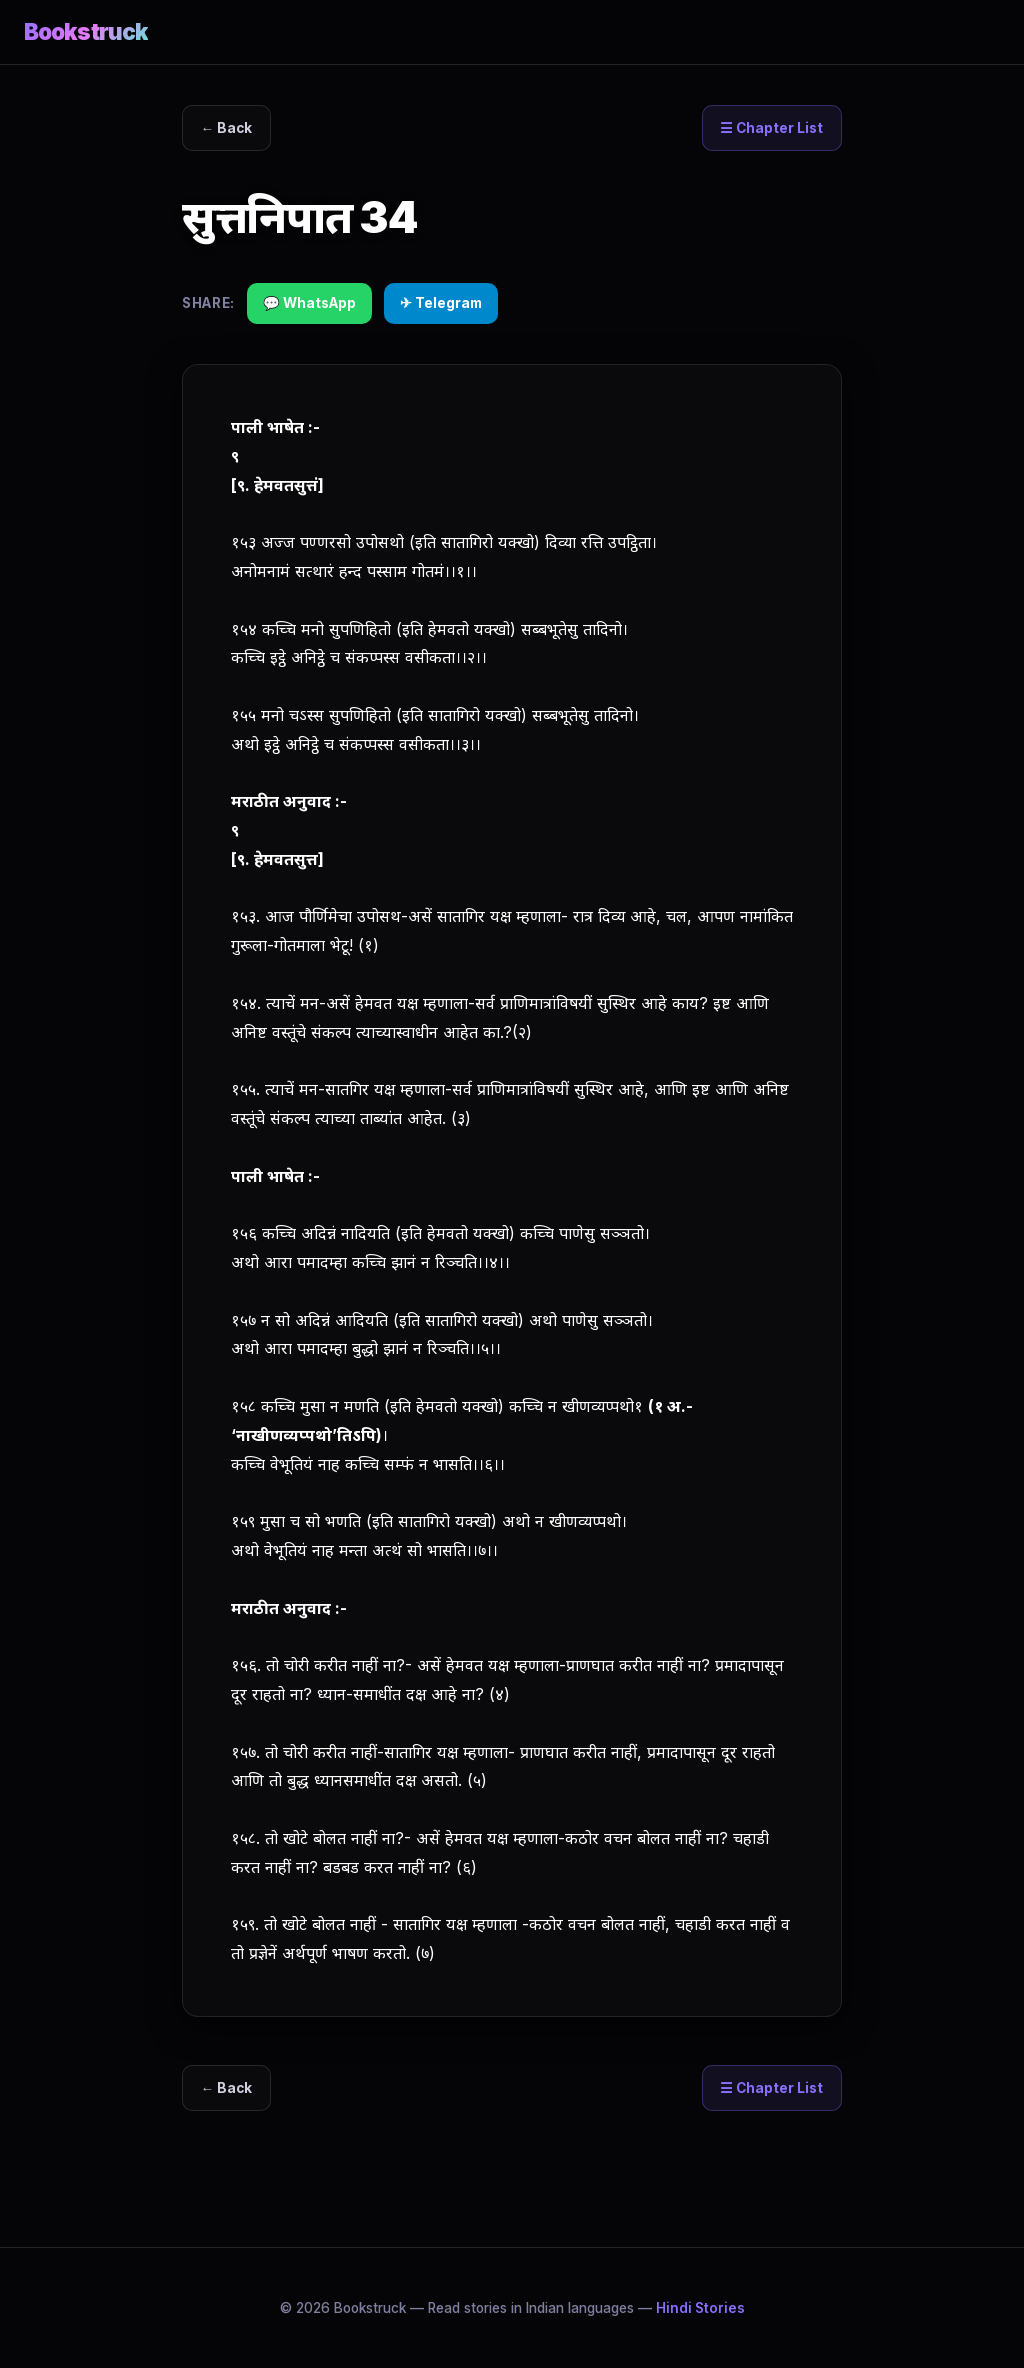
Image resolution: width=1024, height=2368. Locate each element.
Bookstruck (86, 31)
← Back (227, 128)
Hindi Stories (700, 2308)
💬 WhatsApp (309, 303)
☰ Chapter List (771, 128)
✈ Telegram (441, 303)
